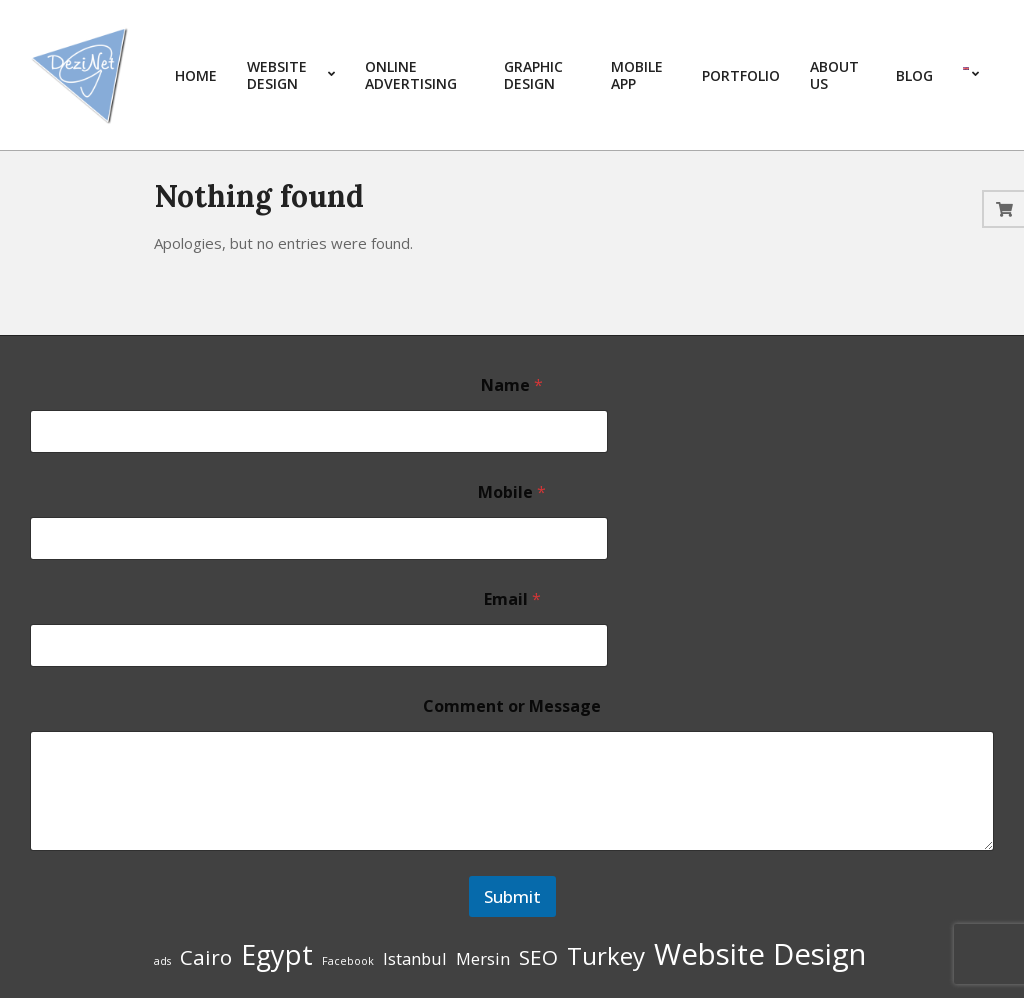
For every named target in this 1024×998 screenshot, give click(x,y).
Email (512, 599)
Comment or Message (512, 706)
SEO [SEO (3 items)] (538, 957)
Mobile (512, 492)
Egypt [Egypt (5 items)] (277, 955)
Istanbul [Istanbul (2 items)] (415, 958)
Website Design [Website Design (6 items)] (760, 954)
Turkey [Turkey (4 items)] (606, 956)
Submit (512, 896)
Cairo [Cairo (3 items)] (206, 957)
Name (512, 385)
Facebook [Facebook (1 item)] (348, 961)
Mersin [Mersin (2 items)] (483, 958)
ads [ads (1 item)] (162, 961)
